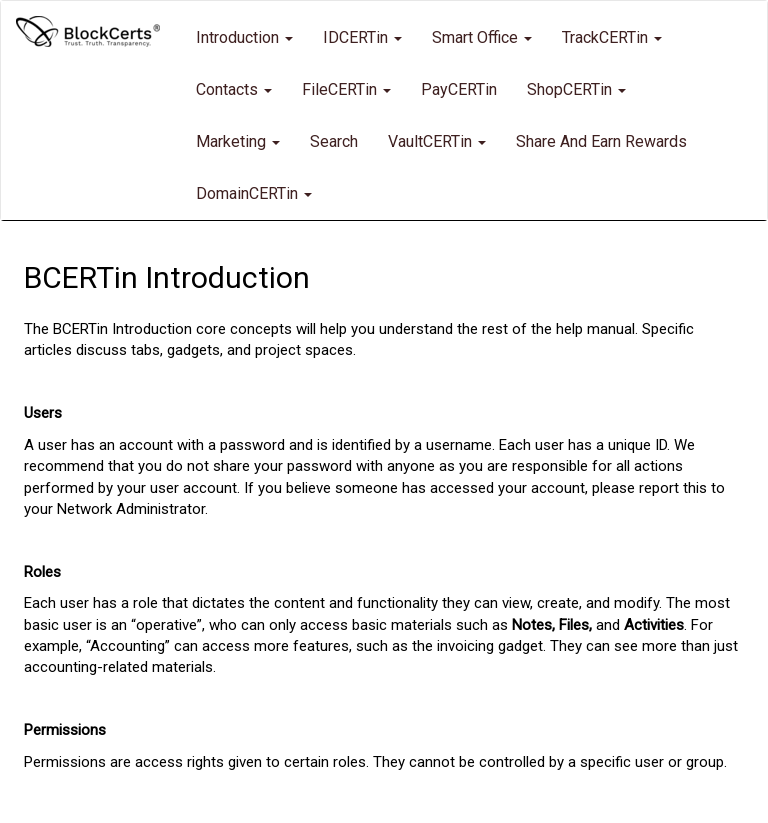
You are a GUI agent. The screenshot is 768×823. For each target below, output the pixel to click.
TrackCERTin (612, 37)
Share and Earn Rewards (601, 141)
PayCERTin (459, 89)
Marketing (238, 141)
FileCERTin (346, 89)
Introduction (244, 37)
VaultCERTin (437, 141)
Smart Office (482, 37)
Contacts (234, 89)
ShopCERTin (576, 89)
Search (334, 141)
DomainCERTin (254, 193)
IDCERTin (362, 37)
